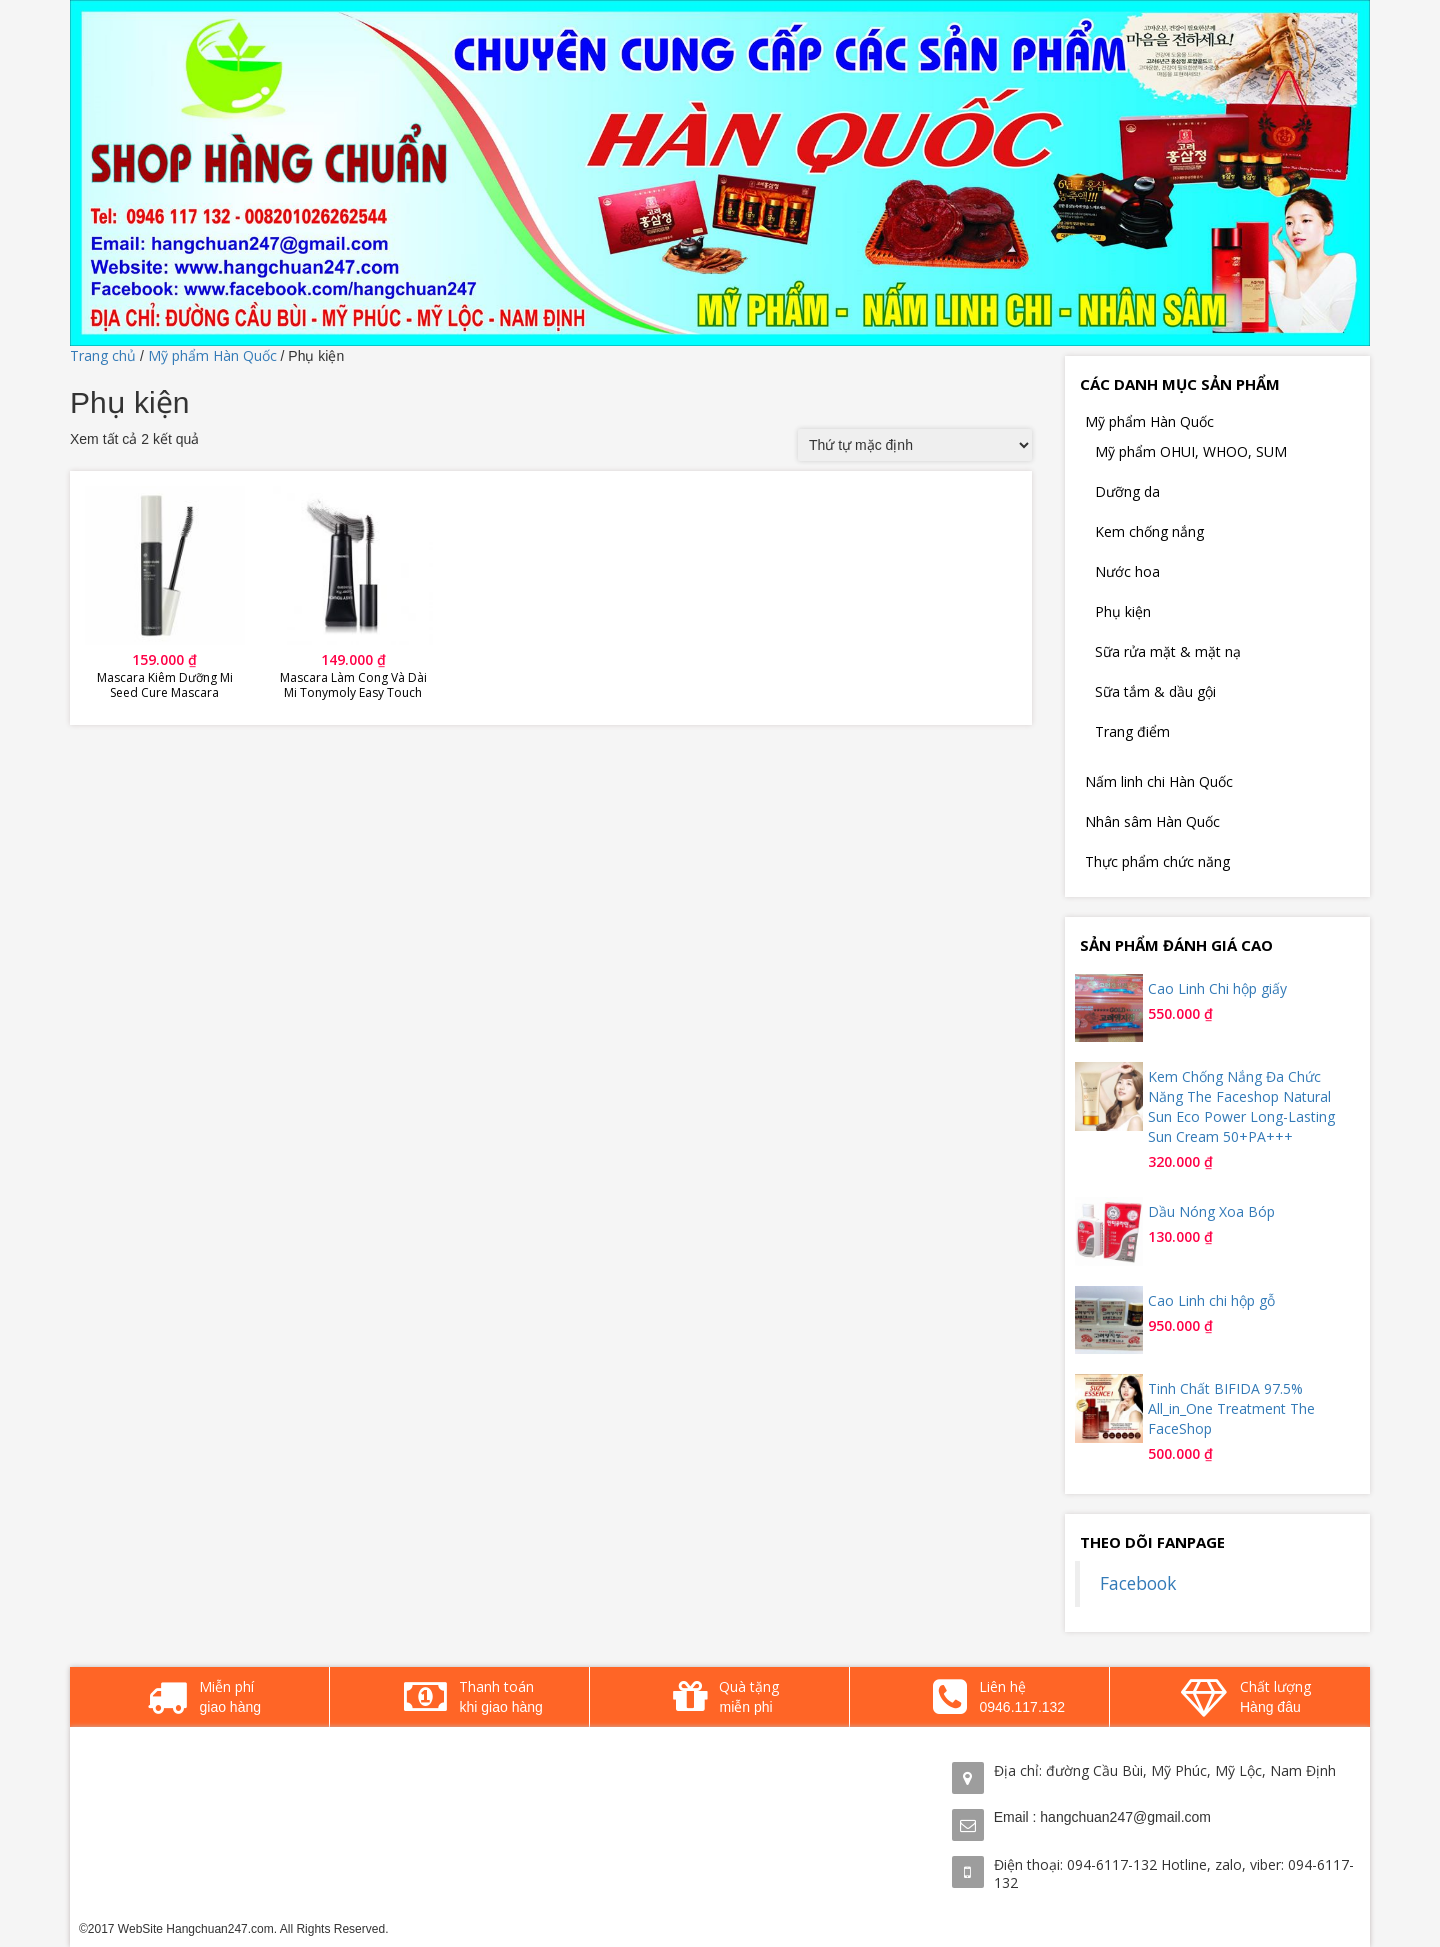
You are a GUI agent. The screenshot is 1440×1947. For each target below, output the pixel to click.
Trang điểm (1132, 731)
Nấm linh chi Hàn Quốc (1159, 781)
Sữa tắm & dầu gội (1155, 691)
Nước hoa (1127, 571)
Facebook (1138, 1583)
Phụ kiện (1123, 611)
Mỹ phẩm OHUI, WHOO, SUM (1191, 451)
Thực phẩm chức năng (1157, 861)
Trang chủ (103, 355)
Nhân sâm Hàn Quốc (1152, 821)
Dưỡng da (1127, 491)
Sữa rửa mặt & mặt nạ (1168, 651)
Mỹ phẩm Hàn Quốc (212, 355)
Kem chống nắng (1149, 531)
